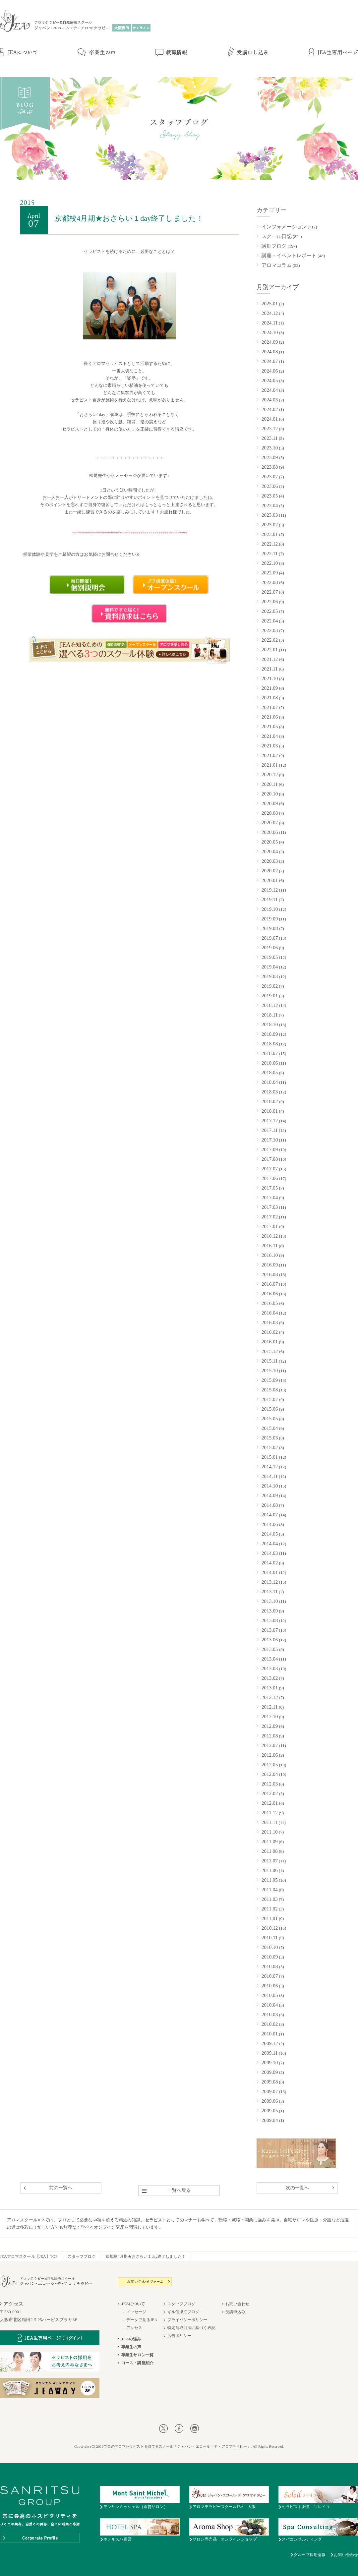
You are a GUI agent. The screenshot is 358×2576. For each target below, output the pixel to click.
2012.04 (270, 1774)
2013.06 (270, 1639)
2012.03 (270, 1783)
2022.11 (270, 553)
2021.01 (270, 765)
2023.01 (270, 534)
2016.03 (270, 1322)
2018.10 (270, 1024)
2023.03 (270, 515)
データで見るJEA (141, 2319)
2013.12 (270, 1582)
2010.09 (270, 1957)
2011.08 (270, 1851)
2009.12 (270, 2043)
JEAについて (133, 2304)
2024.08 (270, 351)
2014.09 (270, 1495)
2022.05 (270, 611)
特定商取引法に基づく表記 (191, 2327)
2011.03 (270, 1899)
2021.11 (270, 669)
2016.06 (270, 1293)
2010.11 (270, 1937)
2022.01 (270, 649)
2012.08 (270, 1735)
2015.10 (270, 1370)
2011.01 (270, 1918)
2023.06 (270, 486)
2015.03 (270, 1437)
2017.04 (270, 1197)
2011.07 (270, 1860)
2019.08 (270, 928)
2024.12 (270, 313)
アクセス (134, 2327)
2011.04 (270, 1889)
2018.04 (270, 1082)
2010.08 (270, 1966)
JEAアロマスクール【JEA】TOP (29, 2256)
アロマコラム (277, 265)
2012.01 (270, 1803)
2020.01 (270, 880)
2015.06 (270, 1409)
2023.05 (270, 495)
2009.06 (270, 2101)
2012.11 (270, 1707)
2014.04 (270, 1543)
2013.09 (270, 1610)
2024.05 (270, 380)
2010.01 (270, 2033)
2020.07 (270, 822)
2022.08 (270, 582)
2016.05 (270, 1303)
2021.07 (270, 707)
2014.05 (270, 1534)
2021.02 (270, 755)
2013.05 (270, 1649)
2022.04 (270, 620)
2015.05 (270, 1418)
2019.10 (270, 909)
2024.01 (270, 419)
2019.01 (270, 995)
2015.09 (270, 1380)
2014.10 (270, 1486)
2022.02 (270, 640)
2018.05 (270, 1072)
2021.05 (270, 726)
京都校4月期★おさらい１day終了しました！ (145, 2256)
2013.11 (270, 1591)
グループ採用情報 (310, 2555)
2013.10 (270, 1601)
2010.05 (270, 1995)
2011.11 (269, 1822)
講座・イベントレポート (289, 255)
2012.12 (270, 1697)
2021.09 (270, 688)
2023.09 (270, 457)
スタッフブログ (82, 2256)
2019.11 (270, 899)
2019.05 (270, 957)
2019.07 (270, 938)
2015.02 (270, 1447)
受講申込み (235, 2312)
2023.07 (270, 476)
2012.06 (270, 1755)
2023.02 (270, 524)
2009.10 (270, 2062)
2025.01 (270, 303)
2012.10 (270, 1716)
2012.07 (270, 1745)
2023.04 (270, 505)
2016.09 (270, 1264)
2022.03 (270, 630)
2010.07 (270, 1976)
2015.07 (270, 1399)
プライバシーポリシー (187, 2319)
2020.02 (270, 870)
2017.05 (270, 1188)
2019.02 (270, 986)
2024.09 (270, 342)
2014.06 (270, 1524)
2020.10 (270, 793)
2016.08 (270, 1274)
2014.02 (270, 1562)
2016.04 (270, 1313)
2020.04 (270, 851)
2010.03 (270, 2014)
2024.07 (270, 361)
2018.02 (270, 1101)
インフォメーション (284, 226)
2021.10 (270, 678)
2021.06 (270, 717)
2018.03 (270, 1091)
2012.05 (270, 1764)
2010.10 (270, 1947)
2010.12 (270, 1928)
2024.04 (270, 390)
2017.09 (270, 1149)
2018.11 (270, 1015)
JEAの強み (131, 2339)
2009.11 (270, 2053)
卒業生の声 (131, 2347)
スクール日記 (277, 236)
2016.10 (270, 1255)
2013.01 (270, 1687)
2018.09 (270, 1034)
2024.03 (270, 399)
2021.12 (270, 659)
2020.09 (270, 803)
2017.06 (270, 1178)
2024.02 (270, 409)
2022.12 (270, 544)
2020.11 (270, 784)
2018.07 (270, 1053)
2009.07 (270, 2091)
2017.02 (270, 1216)
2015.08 (270, 1389)
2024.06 (270, 371)
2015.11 (270, 1361)
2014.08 (270, 1505)
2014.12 (270, 1466)
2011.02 (270, 1908)
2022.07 (270, 592)
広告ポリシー (179, 2335)
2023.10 (270, 447)
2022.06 (270, 601)
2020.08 (270, 813)
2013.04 (270, 1659)
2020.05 (270, 842)
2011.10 (270, 1832)
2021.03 (270, 745)
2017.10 (270, 1139)
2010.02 (270, 2024)
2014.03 (270, 1553)
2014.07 (270, 1514)
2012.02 (270, 1793)
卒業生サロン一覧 (137, 2355)
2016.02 (270, 1332)
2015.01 (270, 1457)
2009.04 (270, 2120)
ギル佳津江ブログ (183, 2312)
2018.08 (270, 1043)
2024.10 (270, 332)
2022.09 (270, 572)
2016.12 (270, 1236)
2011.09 (270, 1841)
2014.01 (270, 1572)
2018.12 (270, 1005)
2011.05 (270, 1880)
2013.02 (270, 1678)
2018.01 (270, 1111)
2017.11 (270, 1130)
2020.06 (270, 832)
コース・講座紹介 (137, 2363)
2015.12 (270, 1351)
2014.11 (270, 1476)
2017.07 (270, 1168)
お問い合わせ (237, 2304)
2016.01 (270, 1341)
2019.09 (270, 918)
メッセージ (136, 2312)
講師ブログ (274, 246)
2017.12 (270, 1120)
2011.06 (270, 1870)
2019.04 (270, 966)
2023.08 (270, 467)
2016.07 (270, 1284)
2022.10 (270, 563)
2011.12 (270, 1812)
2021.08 (270, 697)
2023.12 (270, 428)
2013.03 (270, 1668)
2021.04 (270, 736)
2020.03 (270, 861)
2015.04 (270, 1428)
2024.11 (270, 322)
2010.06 (270, 1985)
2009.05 (270, 2110)
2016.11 (270, 1245)
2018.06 (270, 1063)
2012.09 (270, 1726)
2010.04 (270, 2005)
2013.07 (270, 1630)
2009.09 (270, 2072)
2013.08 (270, 1620)
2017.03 (270, 1207)
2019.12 (270, 890)
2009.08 (270, 2081)
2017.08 (270, 1159)
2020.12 (270, 774)
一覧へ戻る (179, 2190)
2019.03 (270, 976)
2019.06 (270, 947)
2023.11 (270, 438)
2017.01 (270, 1226)
